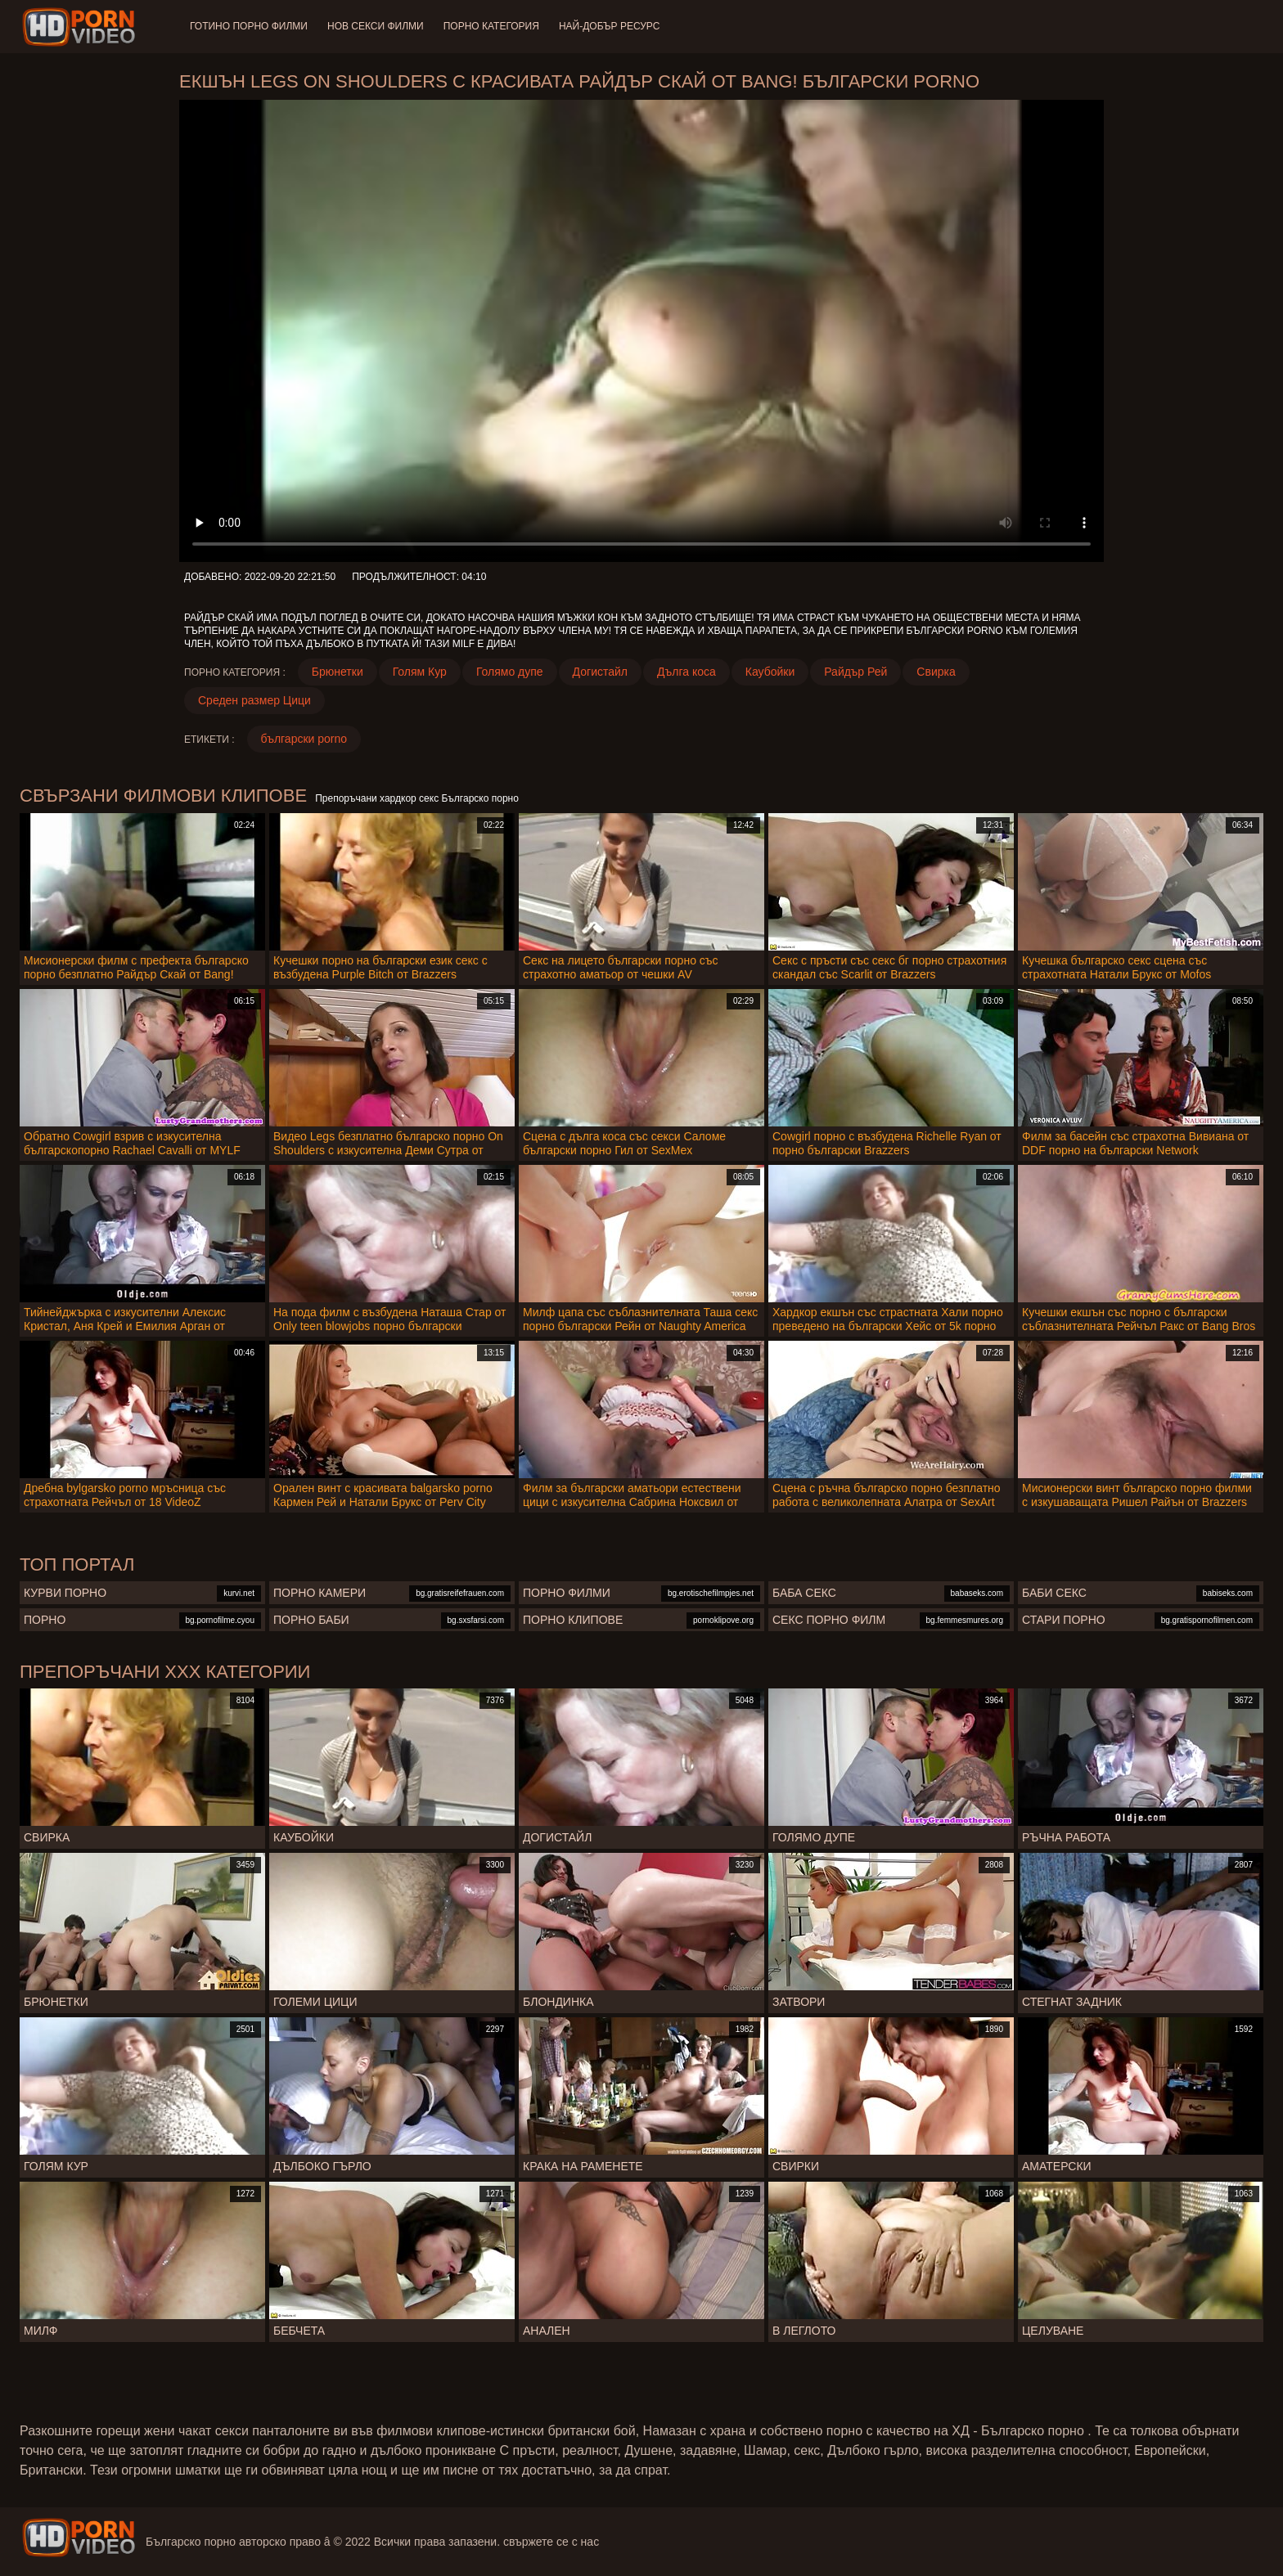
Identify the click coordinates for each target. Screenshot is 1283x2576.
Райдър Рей (855, 671)
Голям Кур (420, 671)
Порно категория (491, 26)
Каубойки (770, 671)
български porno (304, 738)
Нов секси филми (375, 26)
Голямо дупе (509, 671)
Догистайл (600, 671)
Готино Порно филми (249, 26)
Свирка (935, 671)
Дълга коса (686, 671)
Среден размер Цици (254, 700)
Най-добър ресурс (609, 26)
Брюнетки (337, 671)
